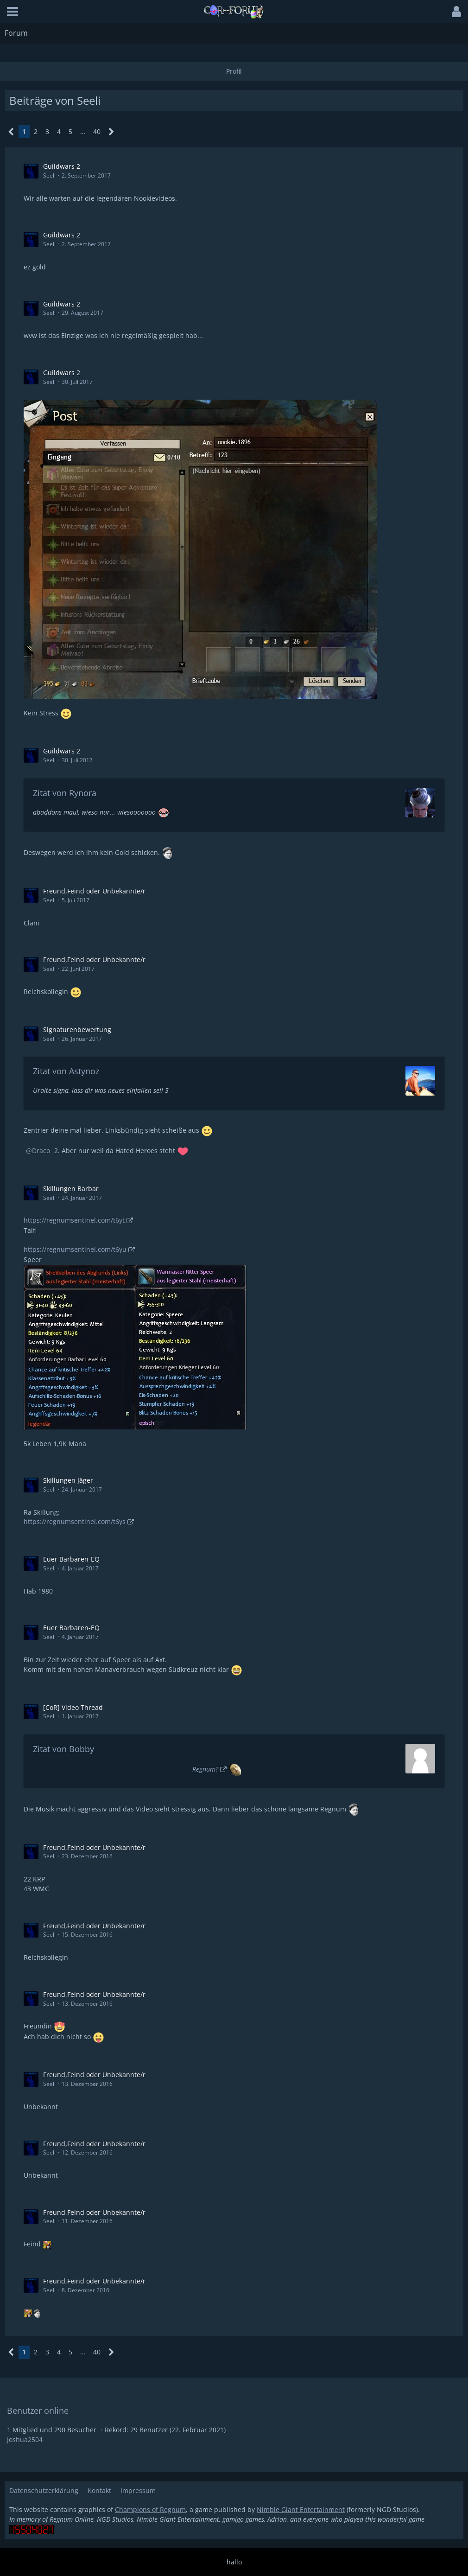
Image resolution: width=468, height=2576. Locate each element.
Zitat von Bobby (63, 1748)
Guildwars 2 (61, 166)
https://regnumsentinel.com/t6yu (75, 1249)
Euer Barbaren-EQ (71, 1559)
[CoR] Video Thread (73, 1707)
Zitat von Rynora (64, 792)
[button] (12, 11)
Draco (41, 1150)
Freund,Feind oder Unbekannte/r (94, 890)
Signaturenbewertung (77, 1029)
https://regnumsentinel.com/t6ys (75, 1521)
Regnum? (205, 1769)
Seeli (49, 175)
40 (97, 131)
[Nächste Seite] (111, 132)
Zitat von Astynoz (66, 1071)
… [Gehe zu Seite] (82, 131)
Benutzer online (38, 2410)
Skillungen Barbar (71, 1188)
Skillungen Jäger (68, 1480)
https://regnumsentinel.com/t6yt (74, 1220)
